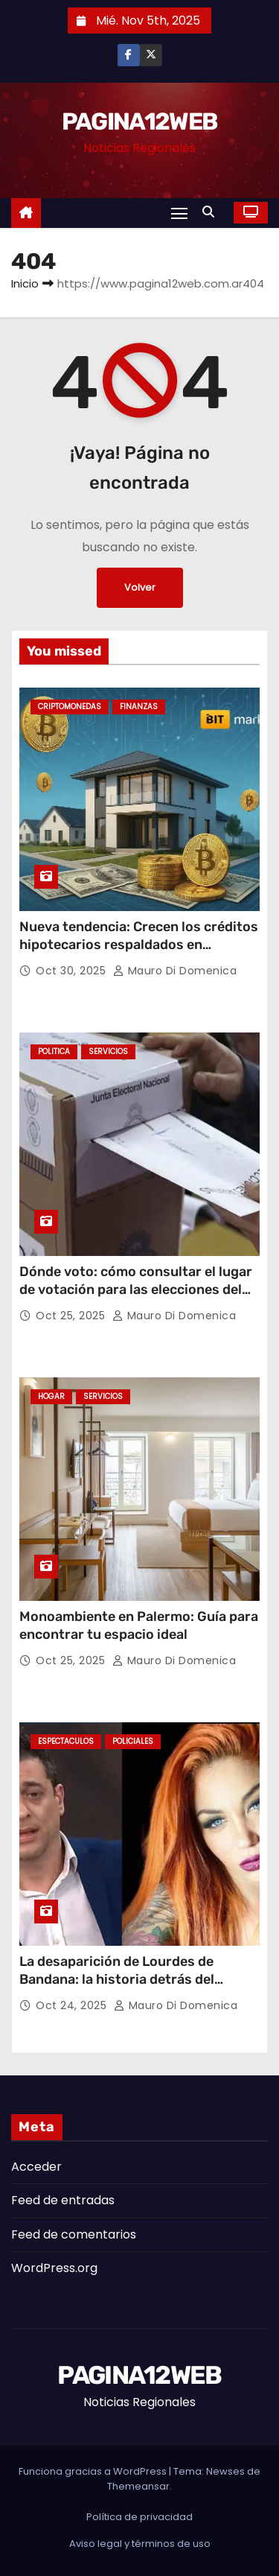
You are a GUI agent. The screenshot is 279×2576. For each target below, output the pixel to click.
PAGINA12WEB (139, 121)
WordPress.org (54, 2268)
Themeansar (138, 2486)
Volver (139, 587)
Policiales (132, 1741)
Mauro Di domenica (175, 970)
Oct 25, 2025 (72, 1315)
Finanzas (139, 706)
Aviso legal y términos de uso (140, 2544)
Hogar (51, 1396)
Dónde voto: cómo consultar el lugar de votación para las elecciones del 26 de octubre (135, 1289)
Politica (54, 1051)
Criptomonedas (69, 706)
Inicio (25, 283)
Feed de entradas (63, 2200)
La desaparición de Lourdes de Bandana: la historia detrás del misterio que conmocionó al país (123, 1979)
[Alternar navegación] (179, 212)
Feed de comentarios (73, 2234)
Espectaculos (66, 1741)
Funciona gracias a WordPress (94, 2471)
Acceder (36, 2166)
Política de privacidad (139, 2517)
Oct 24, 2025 (73, 2005)
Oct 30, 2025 (72, 970)
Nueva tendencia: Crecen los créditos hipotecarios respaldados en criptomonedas (138, 945)
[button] (212, 212)
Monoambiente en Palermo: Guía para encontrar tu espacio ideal (138, 1625)
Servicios (108, 1051)
